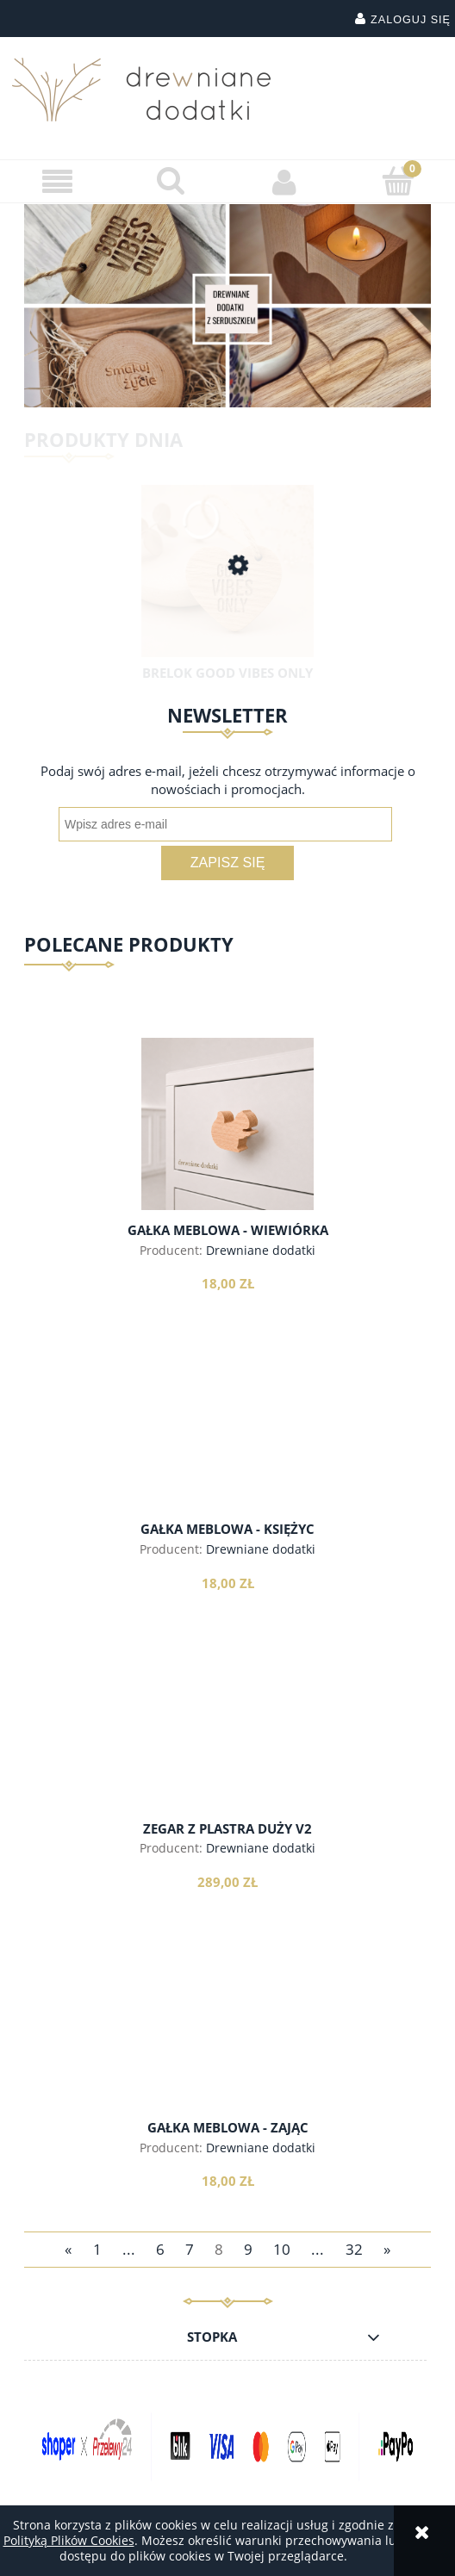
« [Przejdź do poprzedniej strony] (68, 2248)
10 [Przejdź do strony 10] (281, 2248)
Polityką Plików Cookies (68, 2540)
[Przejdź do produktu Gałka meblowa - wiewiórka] (227, 1124)
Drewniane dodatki (260, 1250)
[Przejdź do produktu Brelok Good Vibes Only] (227, 586)
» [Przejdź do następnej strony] (386, 2248)
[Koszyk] (398, 181)
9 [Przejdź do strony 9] (248, 2248)
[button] (56, 182)
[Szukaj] (170, 181)
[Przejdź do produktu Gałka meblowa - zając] (227, 2042)
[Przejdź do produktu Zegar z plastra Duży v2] (227, 1743)
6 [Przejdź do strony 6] (160, 2248)
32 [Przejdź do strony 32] (354, 2248)
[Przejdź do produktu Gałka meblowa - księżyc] (227, 1444)
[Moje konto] (284, 181)
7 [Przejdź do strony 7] (189, 2248)
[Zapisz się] (227, 863)
